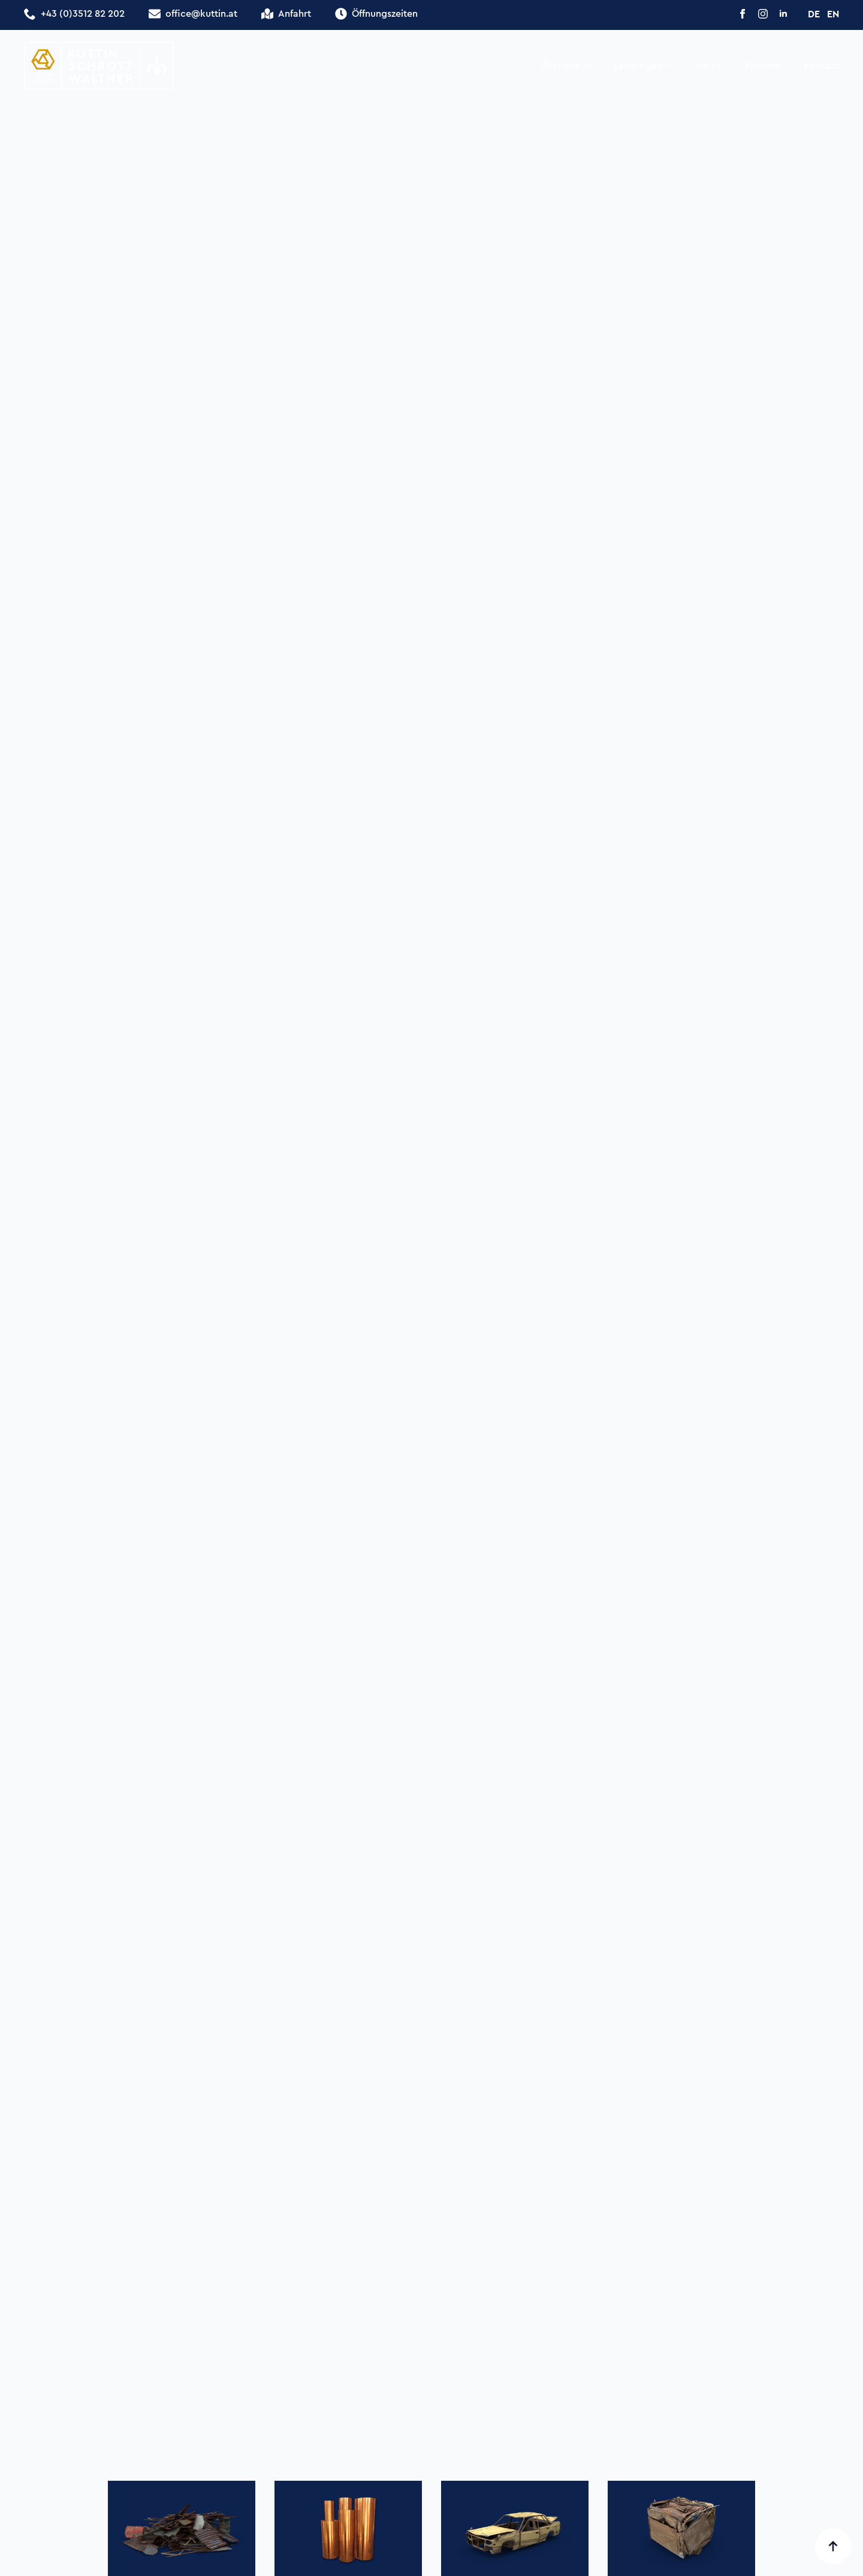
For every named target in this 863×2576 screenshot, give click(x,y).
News (708, 65)
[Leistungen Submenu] (673, 66)
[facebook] (742, 13)
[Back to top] (833, 2546)
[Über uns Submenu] (590, 66)
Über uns (559, 65)
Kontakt (821, 65)
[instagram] (763, 13)
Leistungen (638, 65)
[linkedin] (783, 13)
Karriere (762, 65)
